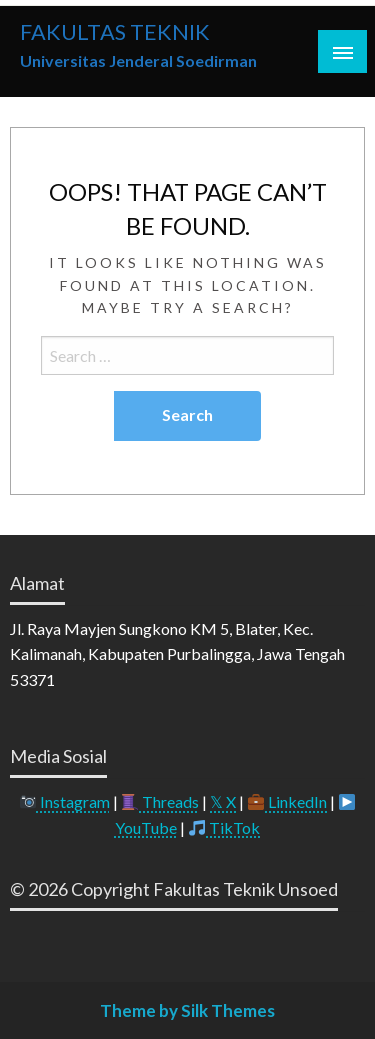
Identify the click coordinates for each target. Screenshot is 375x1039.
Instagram (65, 801)
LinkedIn (287, 801)
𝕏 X (223, 801)
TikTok (224, 827)
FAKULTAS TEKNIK (115, 32)
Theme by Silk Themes (187, 1010)
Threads (160, 801)
